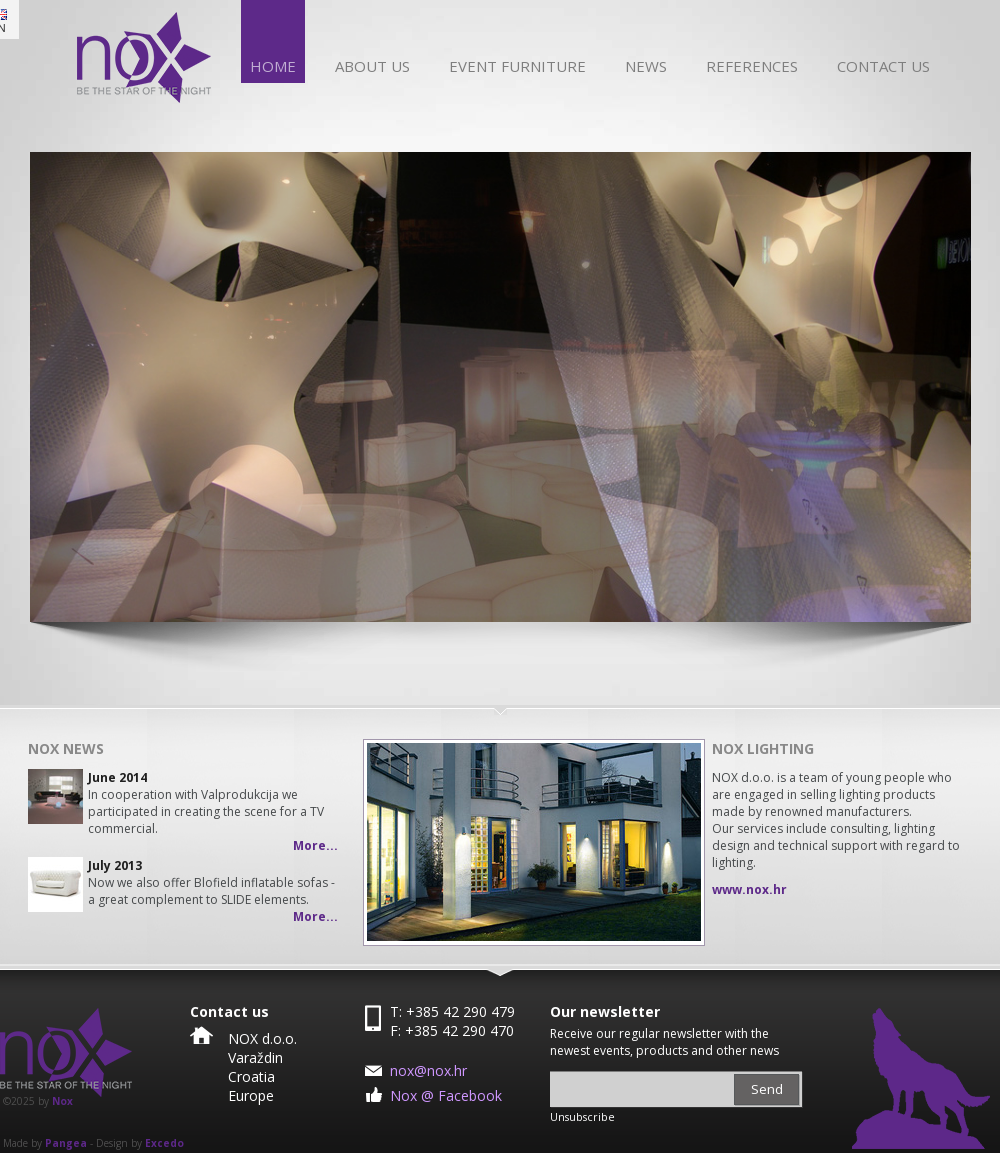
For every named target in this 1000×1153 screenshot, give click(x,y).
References (752, 66)
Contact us (883, 66)
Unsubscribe (582, 1117)
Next (675, 842)
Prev (393, 842)
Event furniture (517, 66)
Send (767, 1089)
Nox (62, 1101)
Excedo (164, 1143)
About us (372, 66)
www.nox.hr (749, 889)
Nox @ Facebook (446, 1095)
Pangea (66, 1143)
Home (273, 66)
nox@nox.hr (428, 1070)
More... (315, 845)
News (646, 66)
